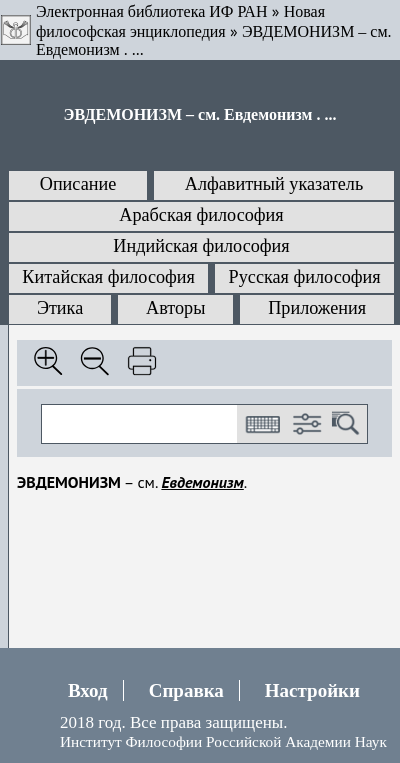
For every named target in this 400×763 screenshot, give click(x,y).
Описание (78, 184)
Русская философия (305, 277)
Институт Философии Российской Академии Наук (223, 741)
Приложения (317, 308)
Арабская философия (201, 215)
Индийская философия (201, 246)
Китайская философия (108, 277)
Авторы (175, 308)
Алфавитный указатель (274, 184)
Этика (60, 308)
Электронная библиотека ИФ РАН (151, 11)
